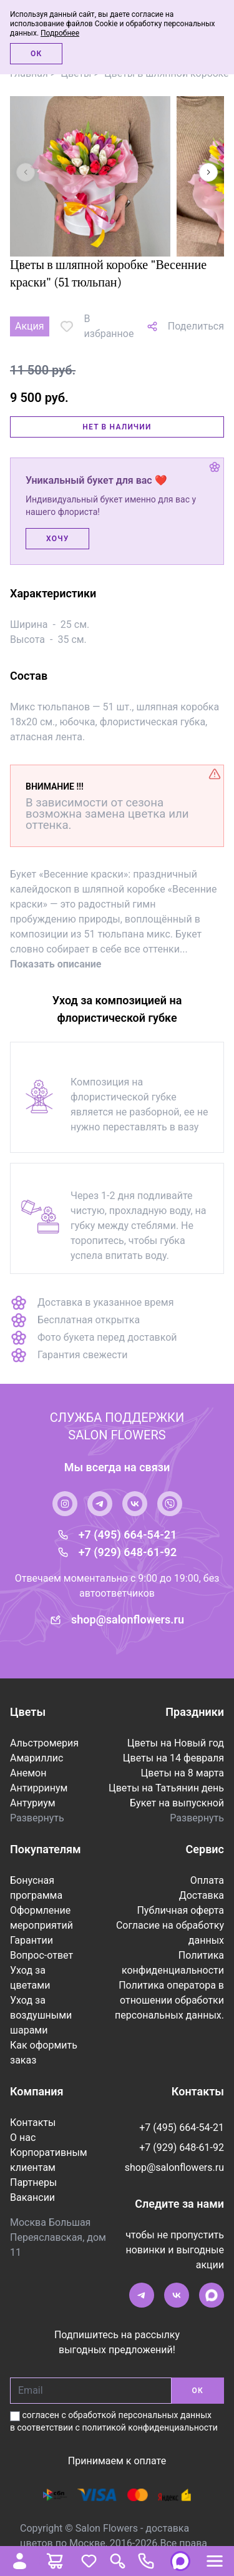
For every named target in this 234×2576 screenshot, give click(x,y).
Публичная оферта (180, 1910)
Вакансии (32, 2197)
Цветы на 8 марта (182, 1773)
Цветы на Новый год (175, 1743)
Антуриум (33, 1803)
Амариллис (36, 1758)
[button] (208, 172)
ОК (197, 2390)
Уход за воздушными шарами (41, 2015)
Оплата (207, 1880)
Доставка (201, 1895)
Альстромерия (44, 1743)
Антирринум (38, 1788)
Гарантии (31, 1940)
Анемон (28, 1773)
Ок (36, 53)
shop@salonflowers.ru (127, 1619)
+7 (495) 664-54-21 (128, 1534)
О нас (23, 2137)
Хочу (57, 538)
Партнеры (33, 2182)
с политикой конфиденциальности (147, 2427)
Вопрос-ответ (41, 1955)
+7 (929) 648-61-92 (128, 1552)
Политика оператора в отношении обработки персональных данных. (169, 2000)
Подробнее (60, 33)
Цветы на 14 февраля (173, 1758)
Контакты (33, 2122)
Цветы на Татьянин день (166, 1788)
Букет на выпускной (177, 1803)
